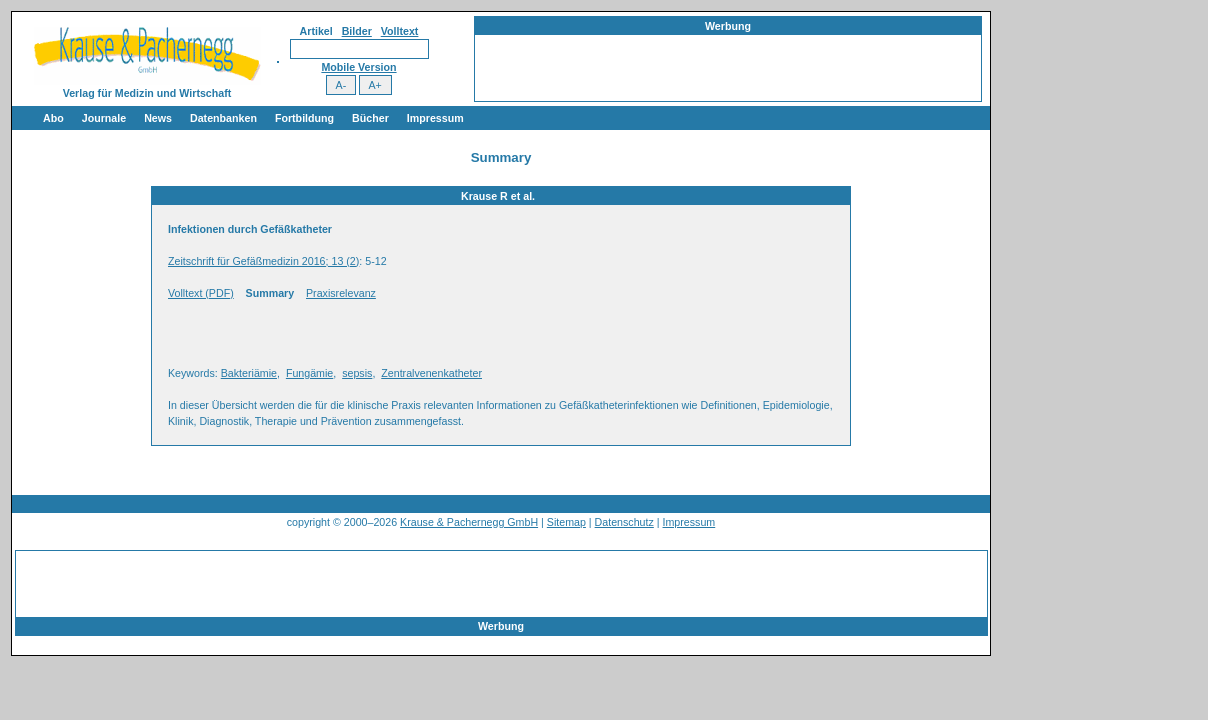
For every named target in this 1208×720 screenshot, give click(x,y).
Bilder (357, 31)
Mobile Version (358, 67)
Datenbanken (223, 118)
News (158, 118)
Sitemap (566, 522)
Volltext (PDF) (201, 293)
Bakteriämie (249, 373)
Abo (53, 118)
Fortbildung (304, 118)
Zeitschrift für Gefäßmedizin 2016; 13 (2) (263, 261)
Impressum (435, 118)
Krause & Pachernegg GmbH (469, 522)
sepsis (357, 373)
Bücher (370, 118)
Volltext (400, 31)
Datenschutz (624, 522)
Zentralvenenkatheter (431, 373)
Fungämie (309, 373)
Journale (104, 118)
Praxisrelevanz (341, 293)
